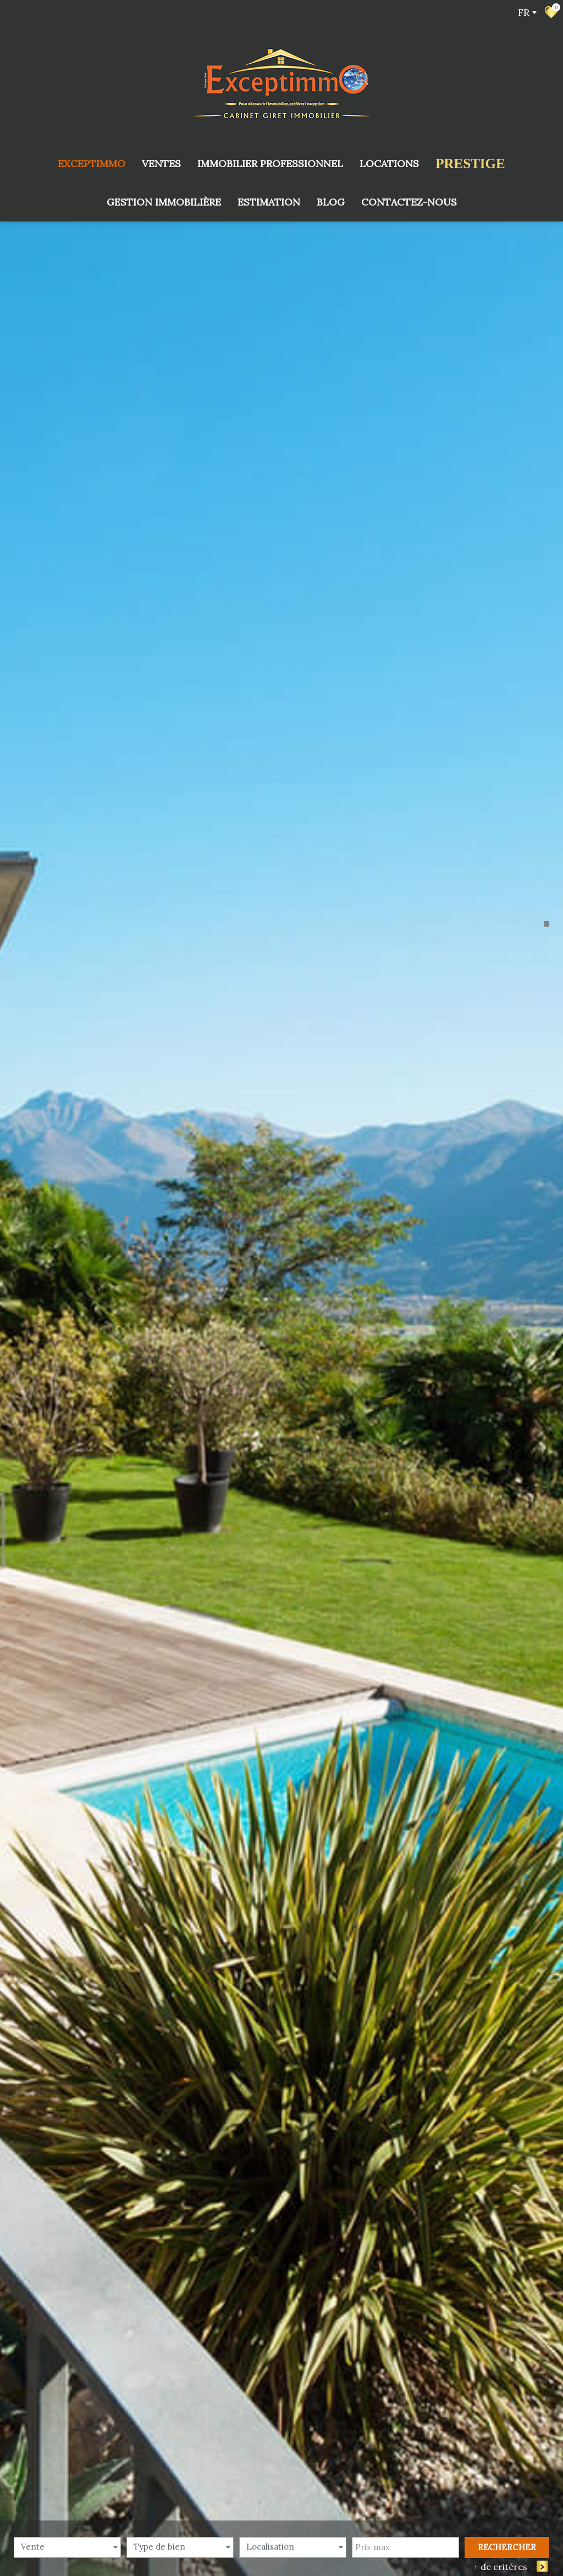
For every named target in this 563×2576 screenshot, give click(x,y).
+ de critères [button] (505, 2566)
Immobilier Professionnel (270, 163)
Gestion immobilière (164, 202)
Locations (389, 163)
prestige (470, 163)
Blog (331, 202)
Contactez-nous (409, 202)
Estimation (269, 202)
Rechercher (507, 2547)
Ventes (161, 163)
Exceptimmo (91, 163)
